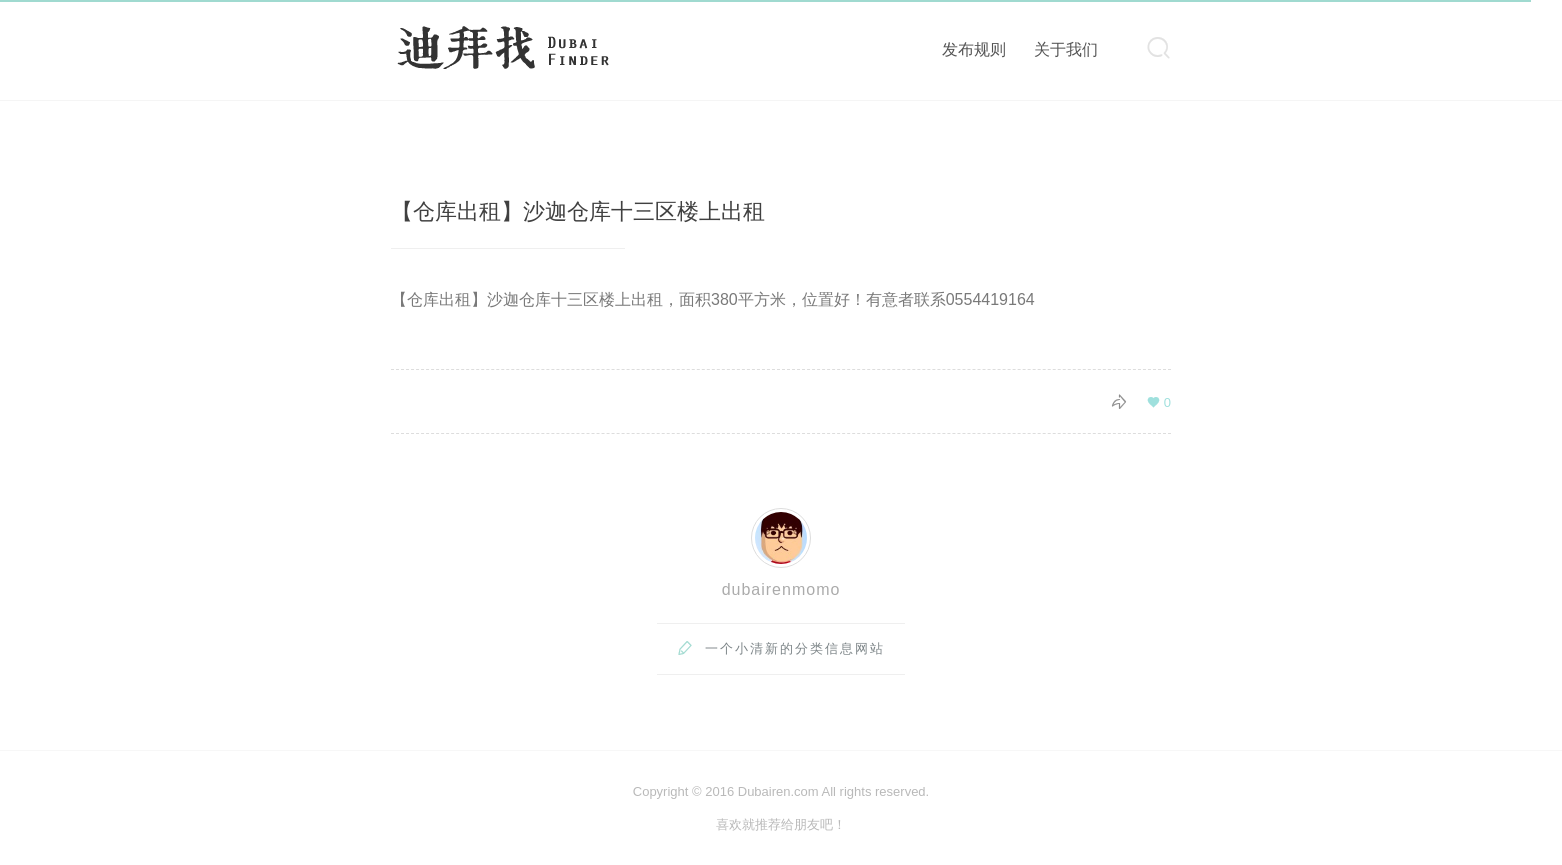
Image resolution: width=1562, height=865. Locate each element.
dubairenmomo (781, 589)
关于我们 (1066, 49)
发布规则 (974, 49)
